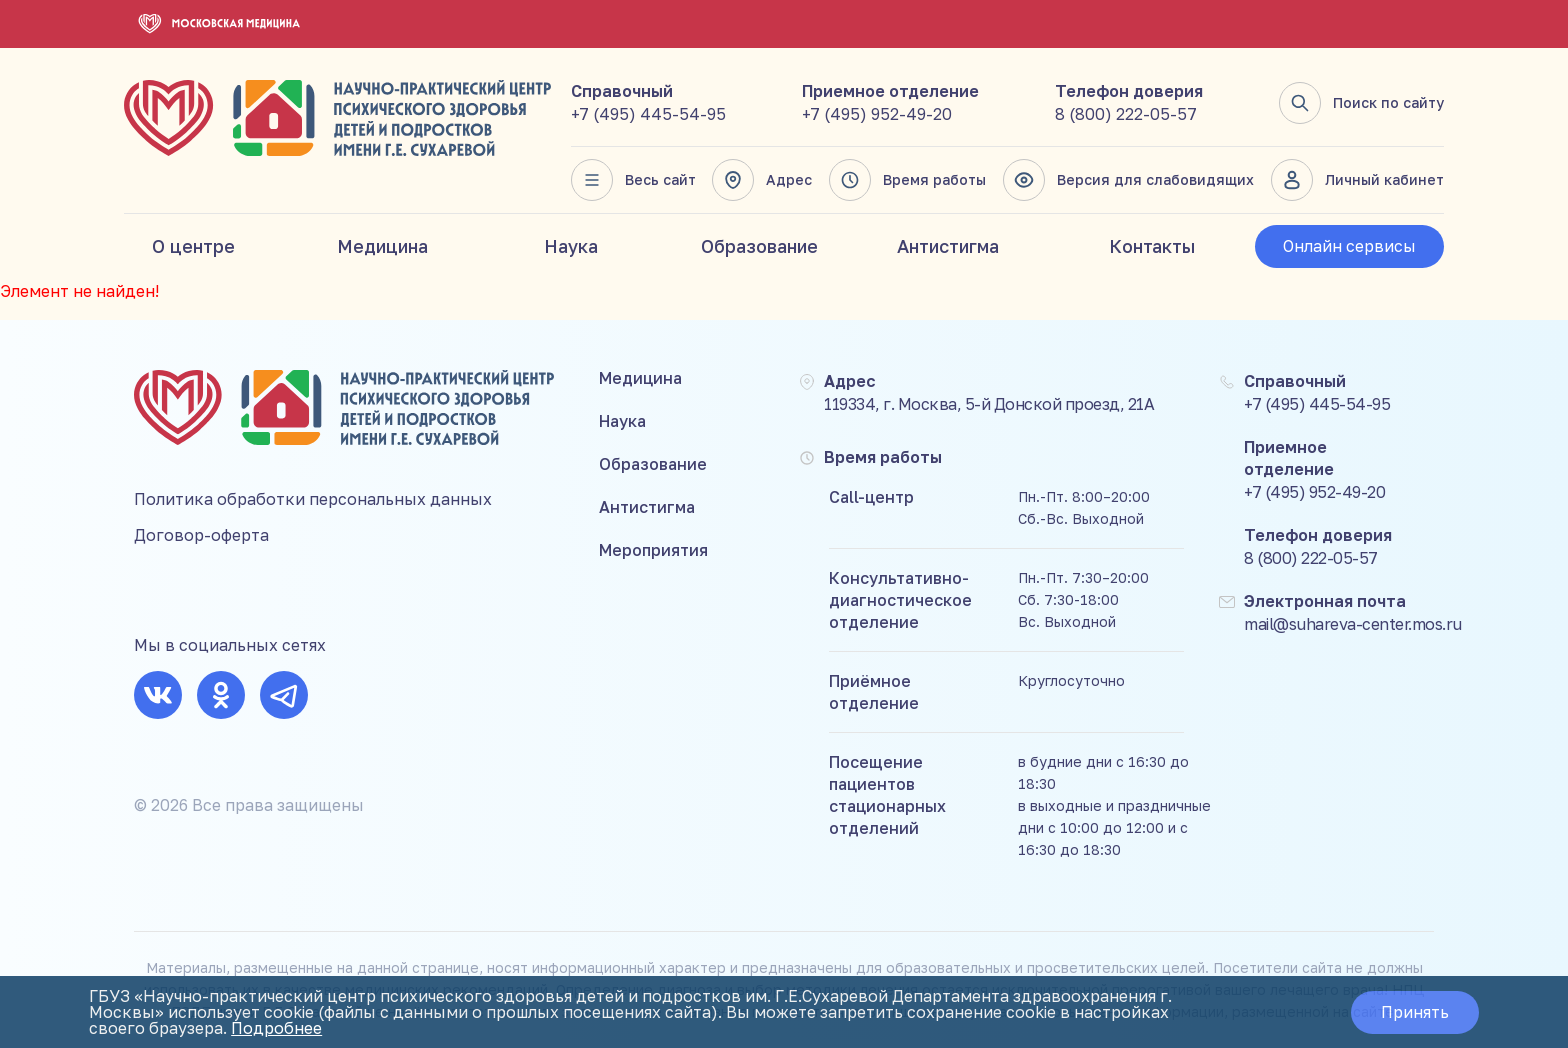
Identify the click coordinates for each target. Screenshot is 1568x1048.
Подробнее (276, 1028)
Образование (759, 246)
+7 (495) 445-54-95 (648, 114)
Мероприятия (653, 550)
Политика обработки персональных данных (313, 499)
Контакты (1152, 246)
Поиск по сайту (1361, 103)
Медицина (382, 246)
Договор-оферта (201, 535)
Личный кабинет (1357, 180)
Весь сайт (633, 180)
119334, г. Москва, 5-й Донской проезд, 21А (989, 404)
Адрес (762, 180)
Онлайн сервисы (1349, 246)
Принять (1415, 1012)
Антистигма (948, 246)
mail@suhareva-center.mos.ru (1353, 624)
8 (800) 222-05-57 (1126, 114)
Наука (571, 246)
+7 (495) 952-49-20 (877, 114)
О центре (193, 246)
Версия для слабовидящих (1128, 180)
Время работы (907, 180)
